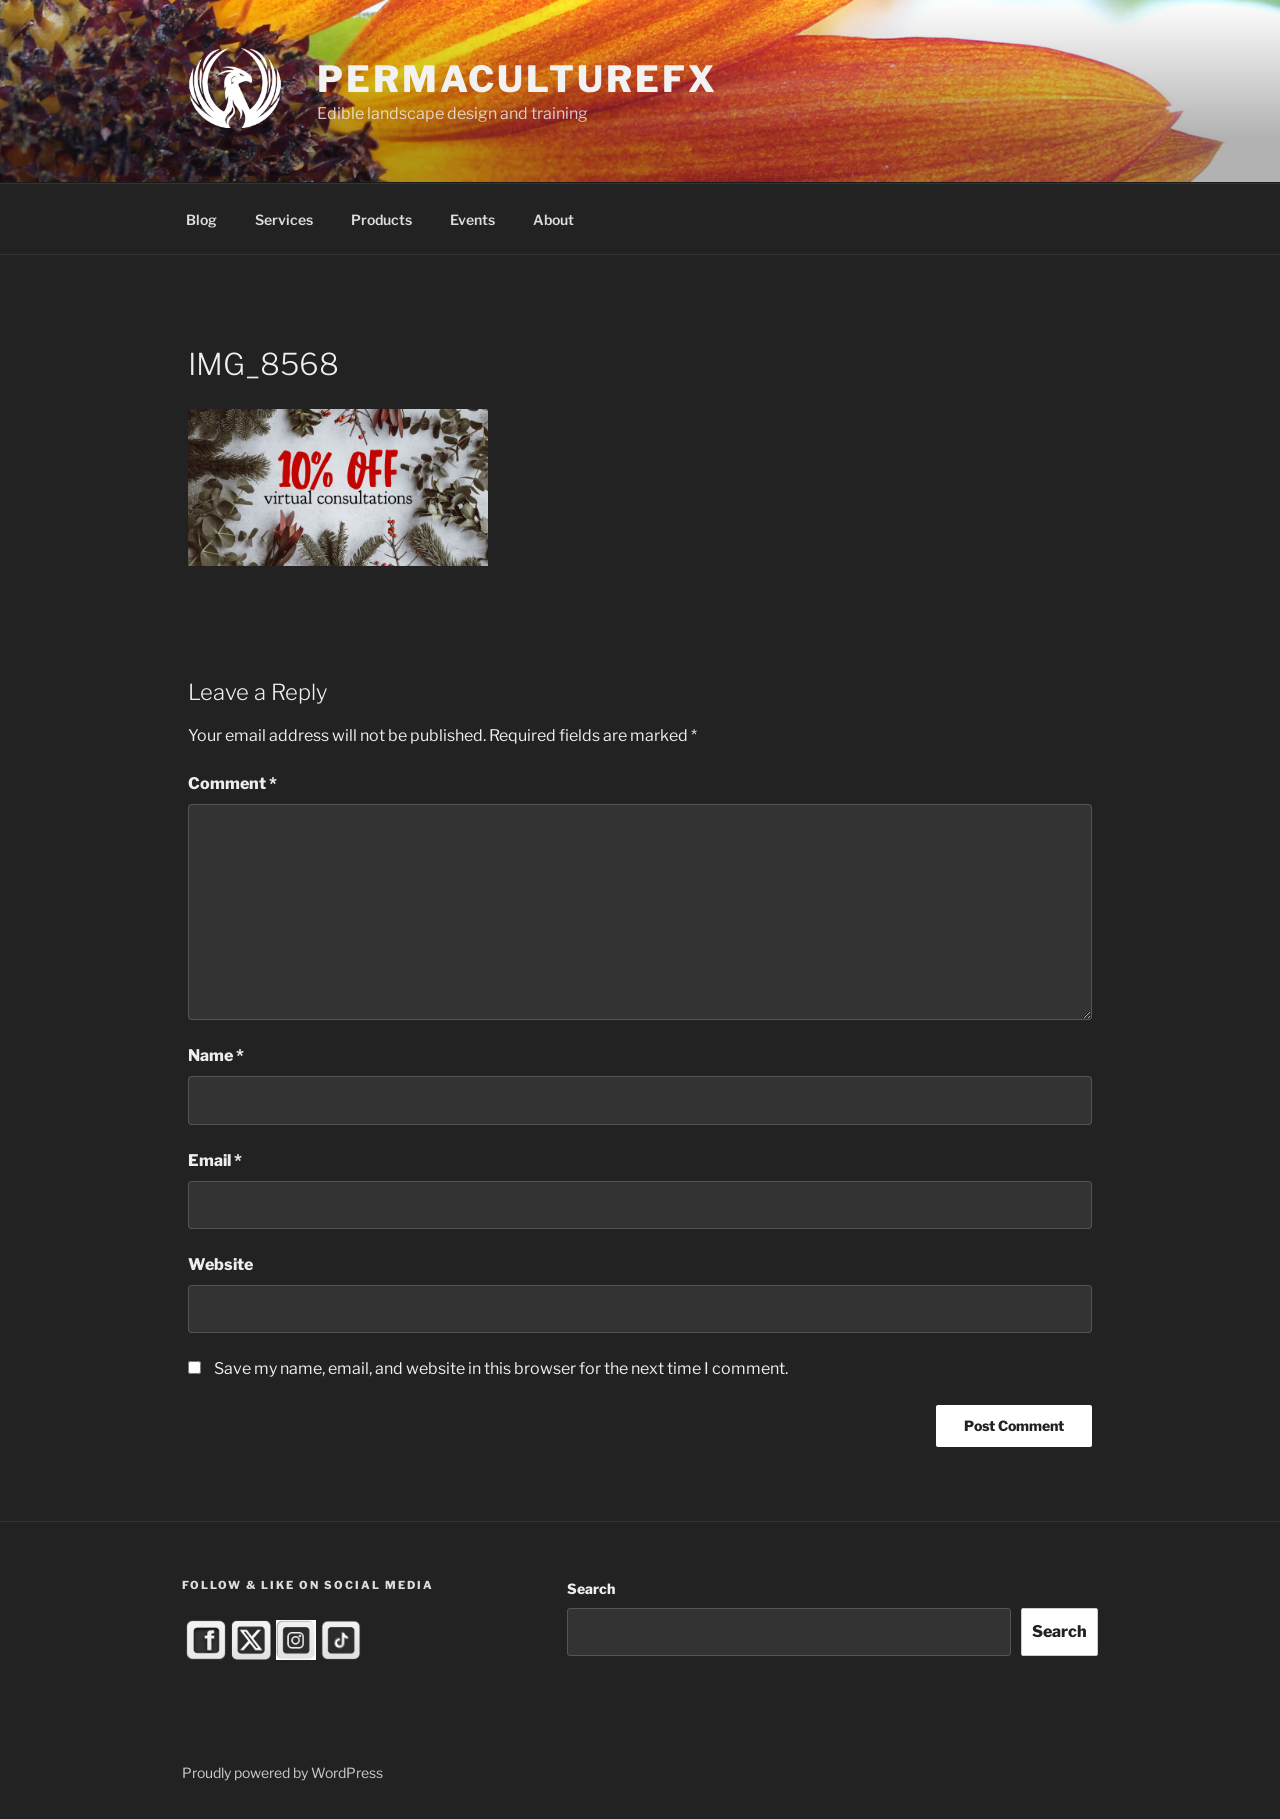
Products (381, 219)
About (553, 219)
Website (220, 1264)
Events (472, 219)
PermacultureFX (517, 79)
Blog (201, 219)
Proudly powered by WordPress (282, 1772)
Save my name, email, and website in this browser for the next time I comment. (501, 1368)
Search (591, 1588)
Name (216, 1055)
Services (284, 219)
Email (215, 1160)
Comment (232, 783)
